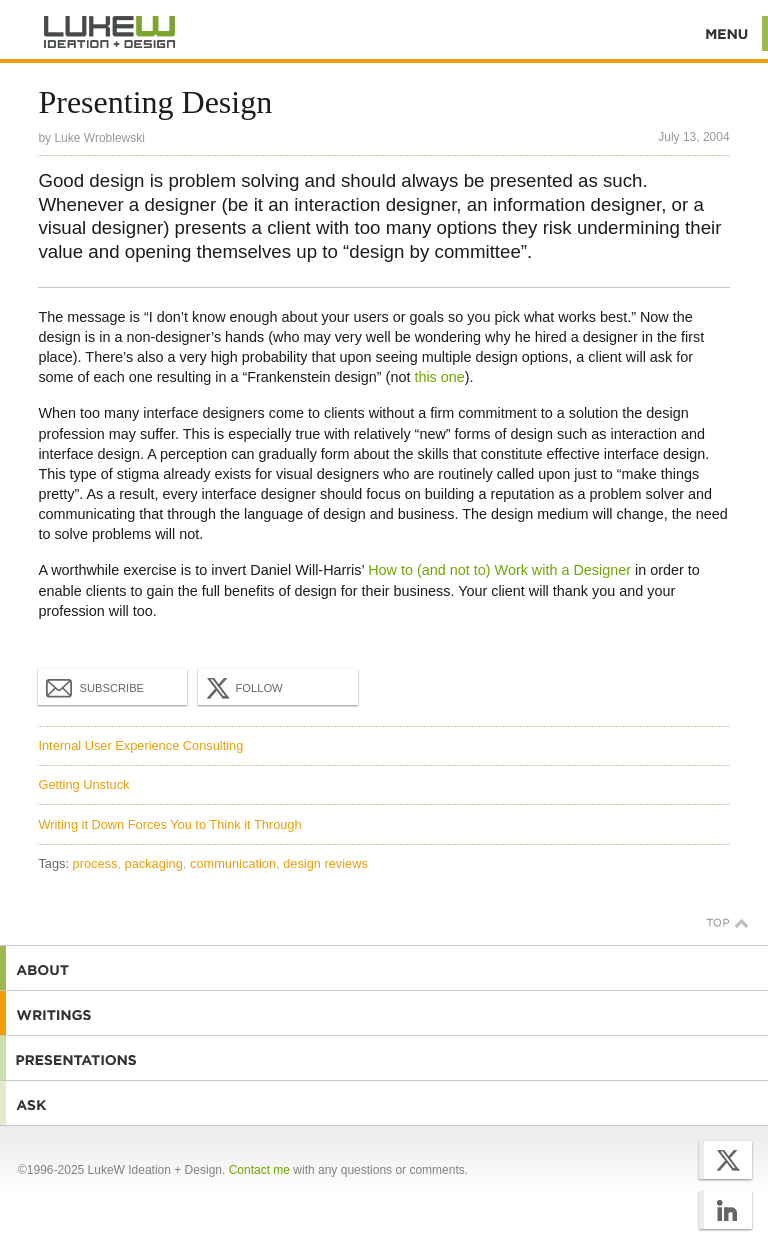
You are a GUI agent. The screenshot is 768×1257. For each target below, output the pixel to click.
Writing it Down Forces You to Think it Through (169, 824)
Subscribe (95, 687)
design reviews (325, 863)
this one (439, 377)
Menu (727, 33)
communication (233, 863)
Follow (242, 688)
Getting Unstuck (83, 784)
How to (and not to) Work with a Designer (499, 570)
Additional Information (110, 32)
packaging (154, 863)
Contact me (259, 1170)
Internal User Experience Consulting (140, 745)
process (95, 863)
